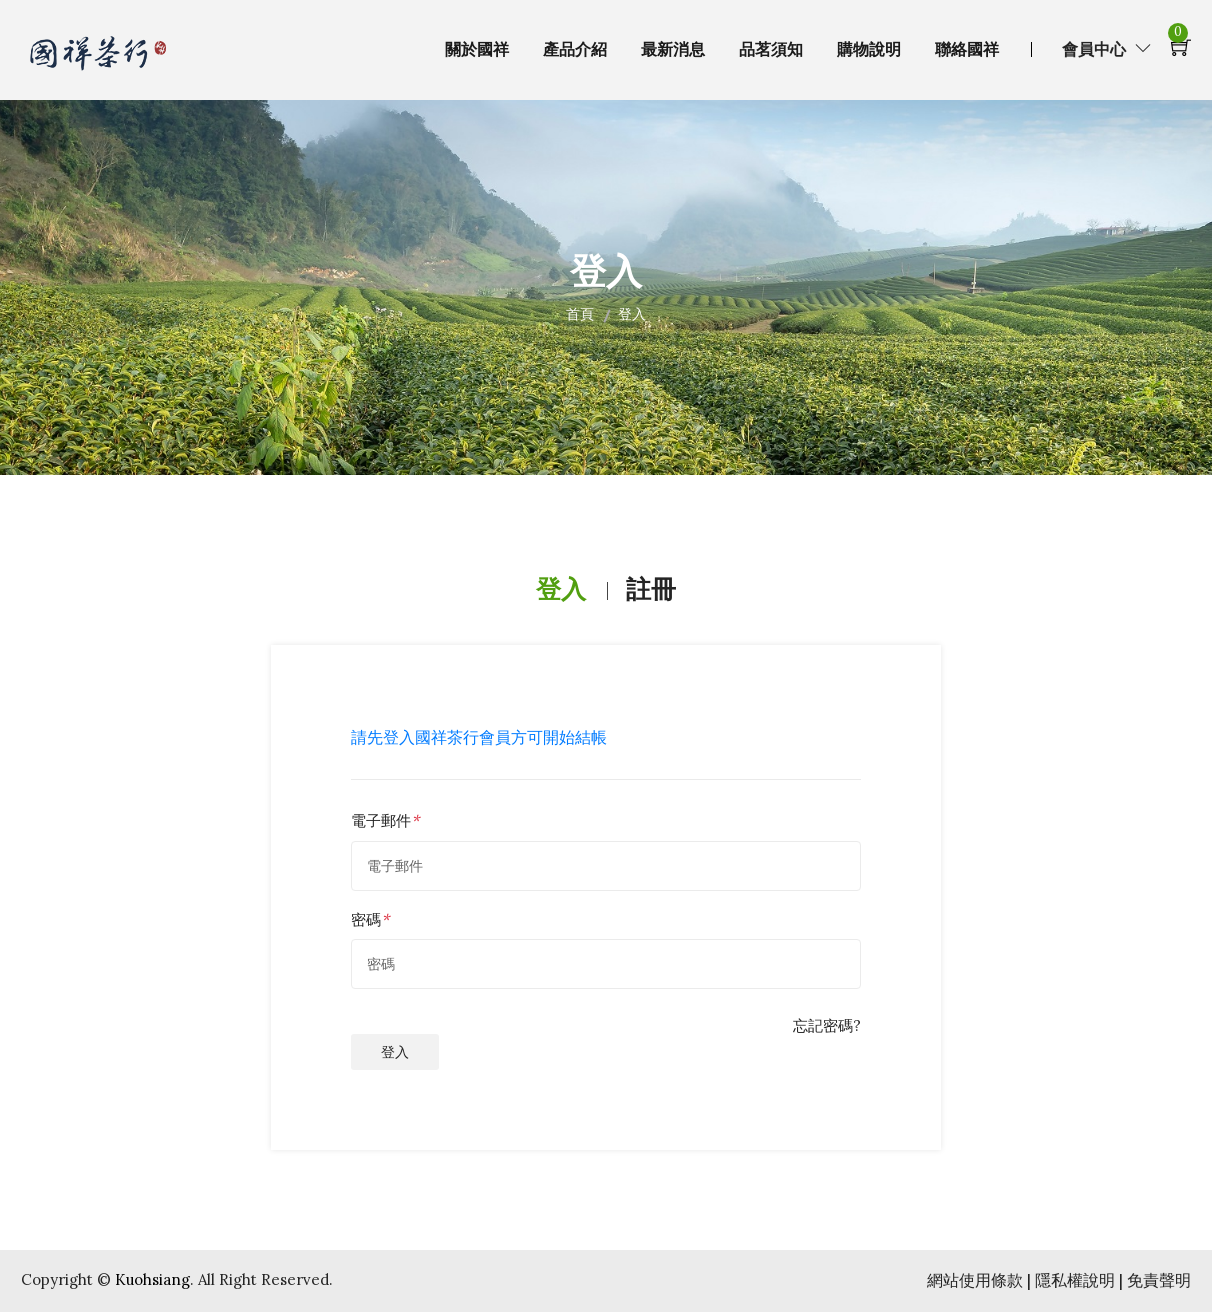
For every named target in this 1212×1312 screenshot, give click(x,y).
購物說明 (869, 49)
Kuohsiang (152, 1279)
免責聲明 (1159, 1280)
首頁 (580, 314)
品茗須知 (771, 49)
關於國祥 (477, 49)
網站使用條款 (977, 1280)
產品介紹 (575, 49)
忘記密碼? (827, 1025)
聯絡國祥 (967, 49)
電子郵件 (381, 820)
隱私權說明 (1077, 1280)
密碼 (366, 919)
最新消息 (673, 49)
